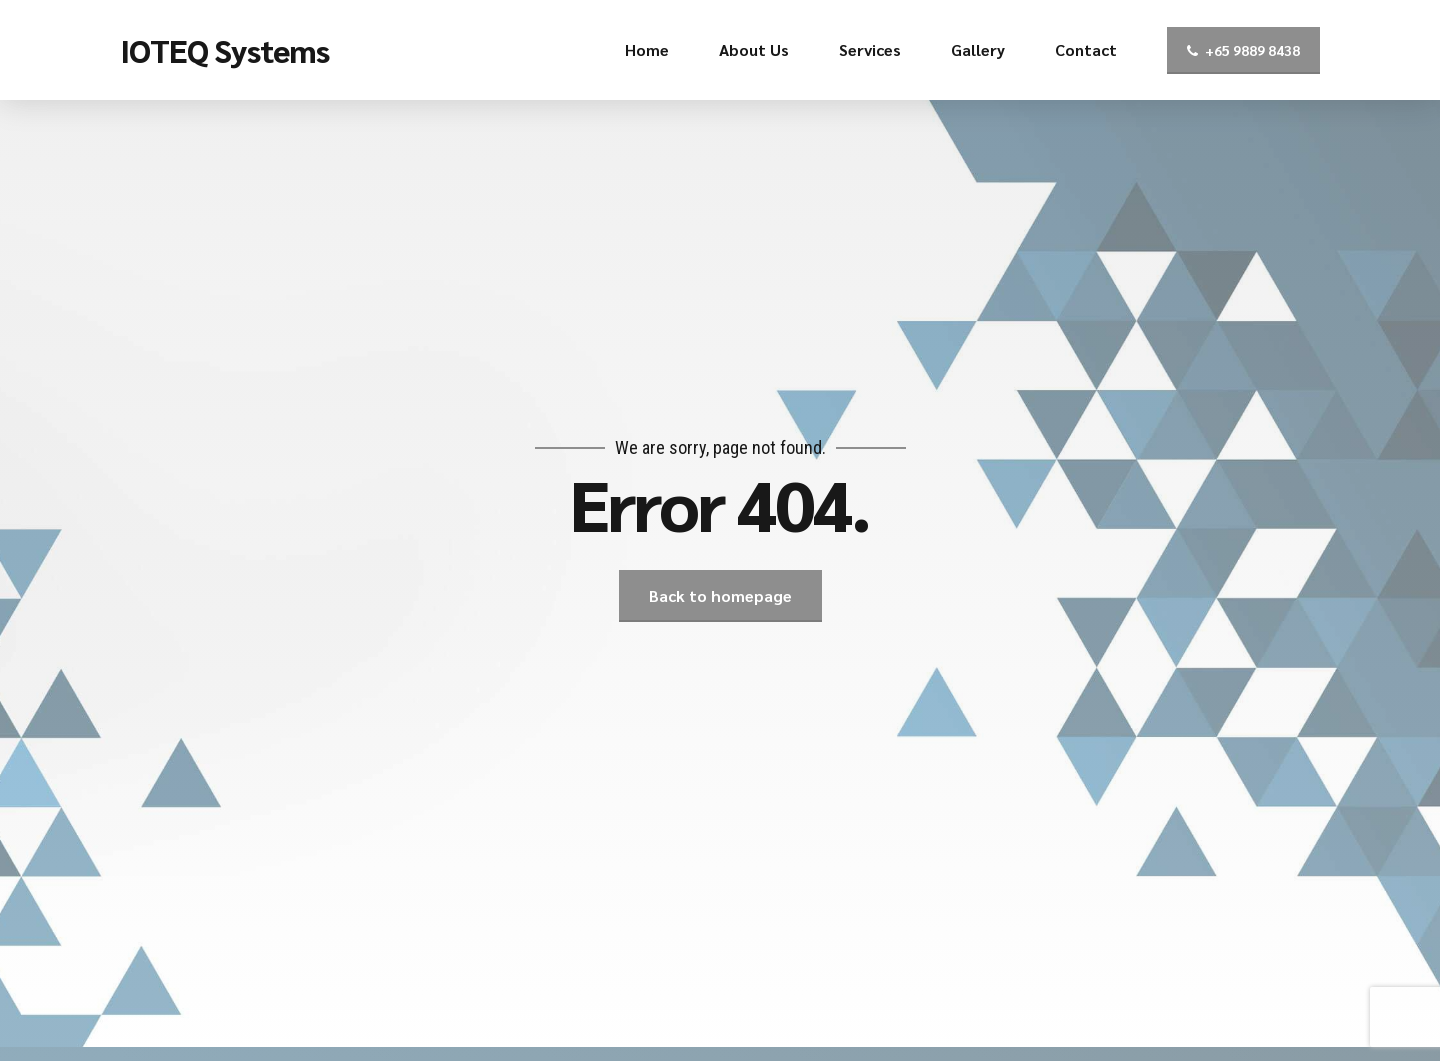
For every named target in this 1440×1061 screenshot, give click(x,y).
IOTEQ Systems (225, 49)
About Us (754, 49)
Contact (1086, 49)
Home (647, 49)
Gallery (978, 49)
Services (870, 49)
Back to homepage (720, 595)
